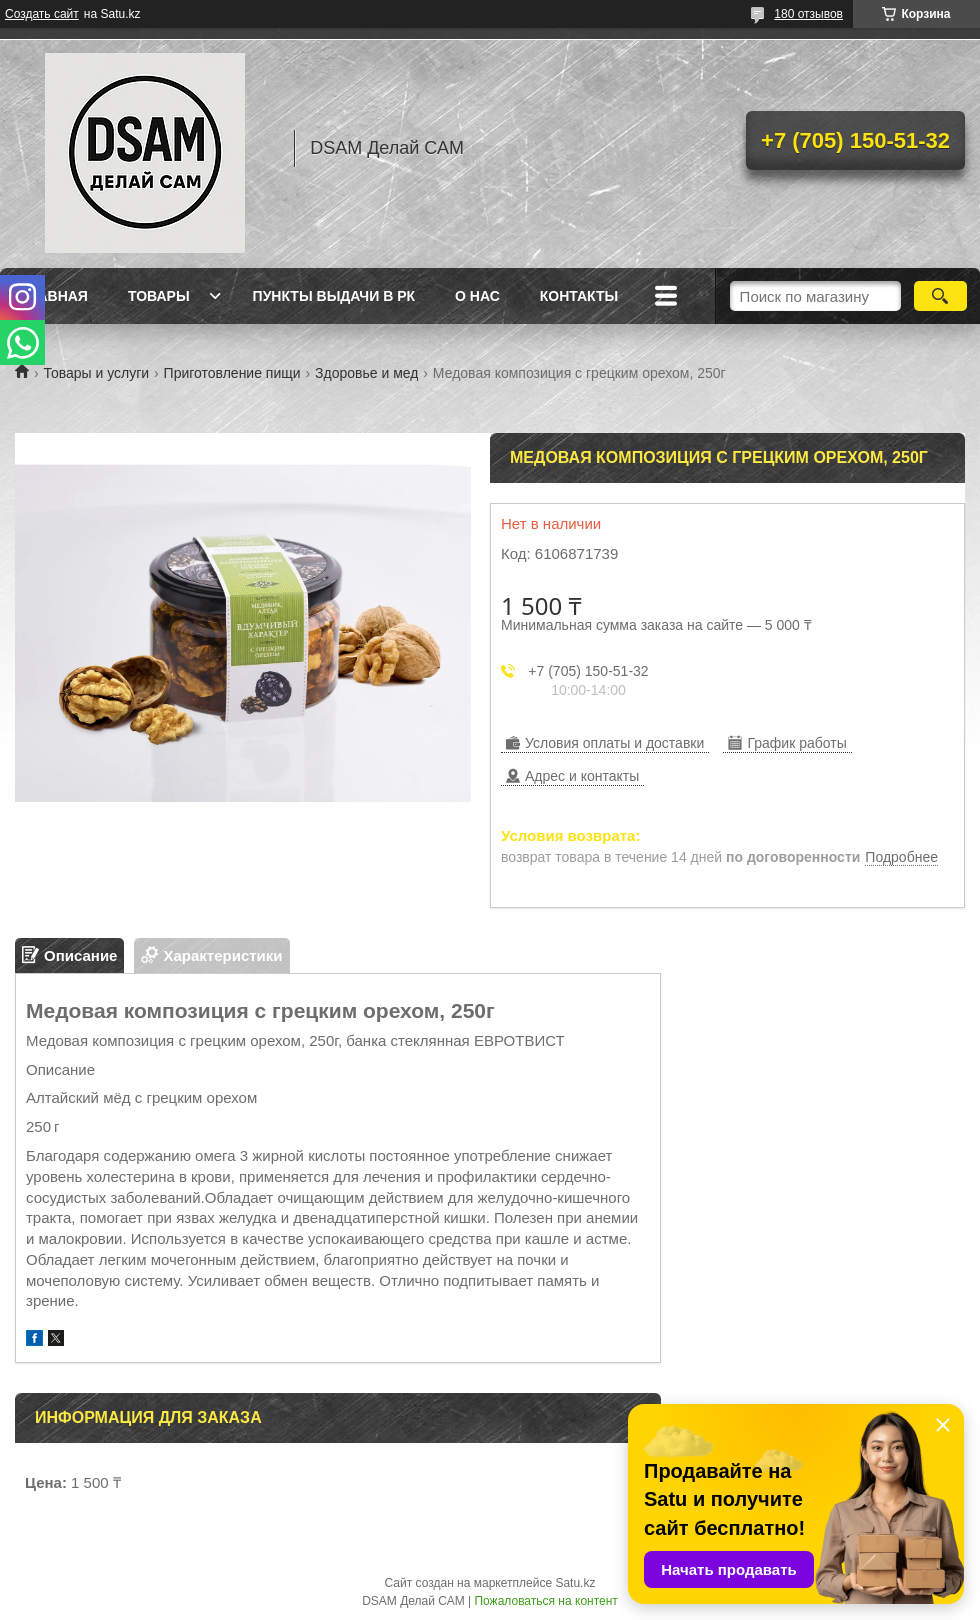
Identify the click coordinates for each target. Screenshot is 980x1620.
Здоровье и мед (366, 373)
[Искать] (940, 296)
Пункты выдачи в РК (334, 296)
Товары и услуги (96, 373)
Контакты (579, 296)
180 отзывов (808, 14)
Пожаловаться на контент (545, 1601)
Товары (159, 296)
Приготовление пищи (232, 373)
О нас (477, 296)
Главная (54, 296)
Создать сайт (42, 14)
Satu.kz (575, 1583)
